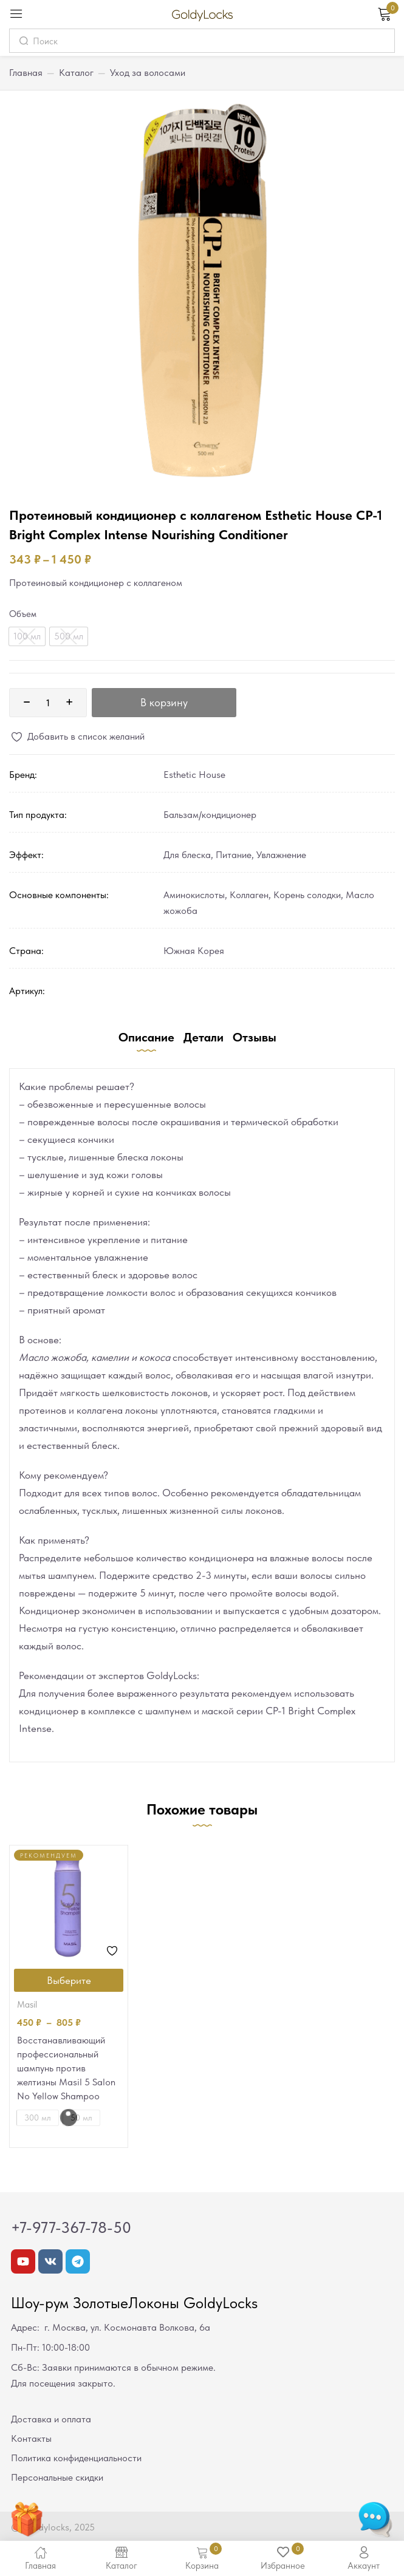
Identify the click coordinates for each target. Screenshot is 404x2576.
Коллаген (249, 895)
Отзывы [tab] (254, 1037)
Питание (234, 854)
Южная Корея (193, 950)
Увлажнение (281, 854)
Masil (27, 2004)
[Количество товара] (48, 703)
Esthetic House (194, 774)
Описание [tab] (146, 1037)
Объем (22, 613)
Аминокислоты (194, 895)
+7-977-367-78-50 (71, 2227)
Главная (26, 72)
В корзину (164, 702)
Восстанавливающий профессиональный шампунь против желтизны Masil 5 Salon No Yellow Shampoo (66, 2068)
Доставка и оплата (51, 2419)
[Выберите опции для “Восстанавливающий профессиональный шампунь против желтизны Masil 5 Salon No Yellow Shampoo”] (68, 1980)
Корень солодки (307, 895)
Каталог (76, 72)
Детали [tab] (203, 1037)
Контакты (31, 2438)
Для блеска (187, 854)
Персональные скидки (57, 2477)
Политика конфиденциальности (76, 2458)
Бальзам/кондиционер (209, 814)
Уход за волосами (147, 72)
